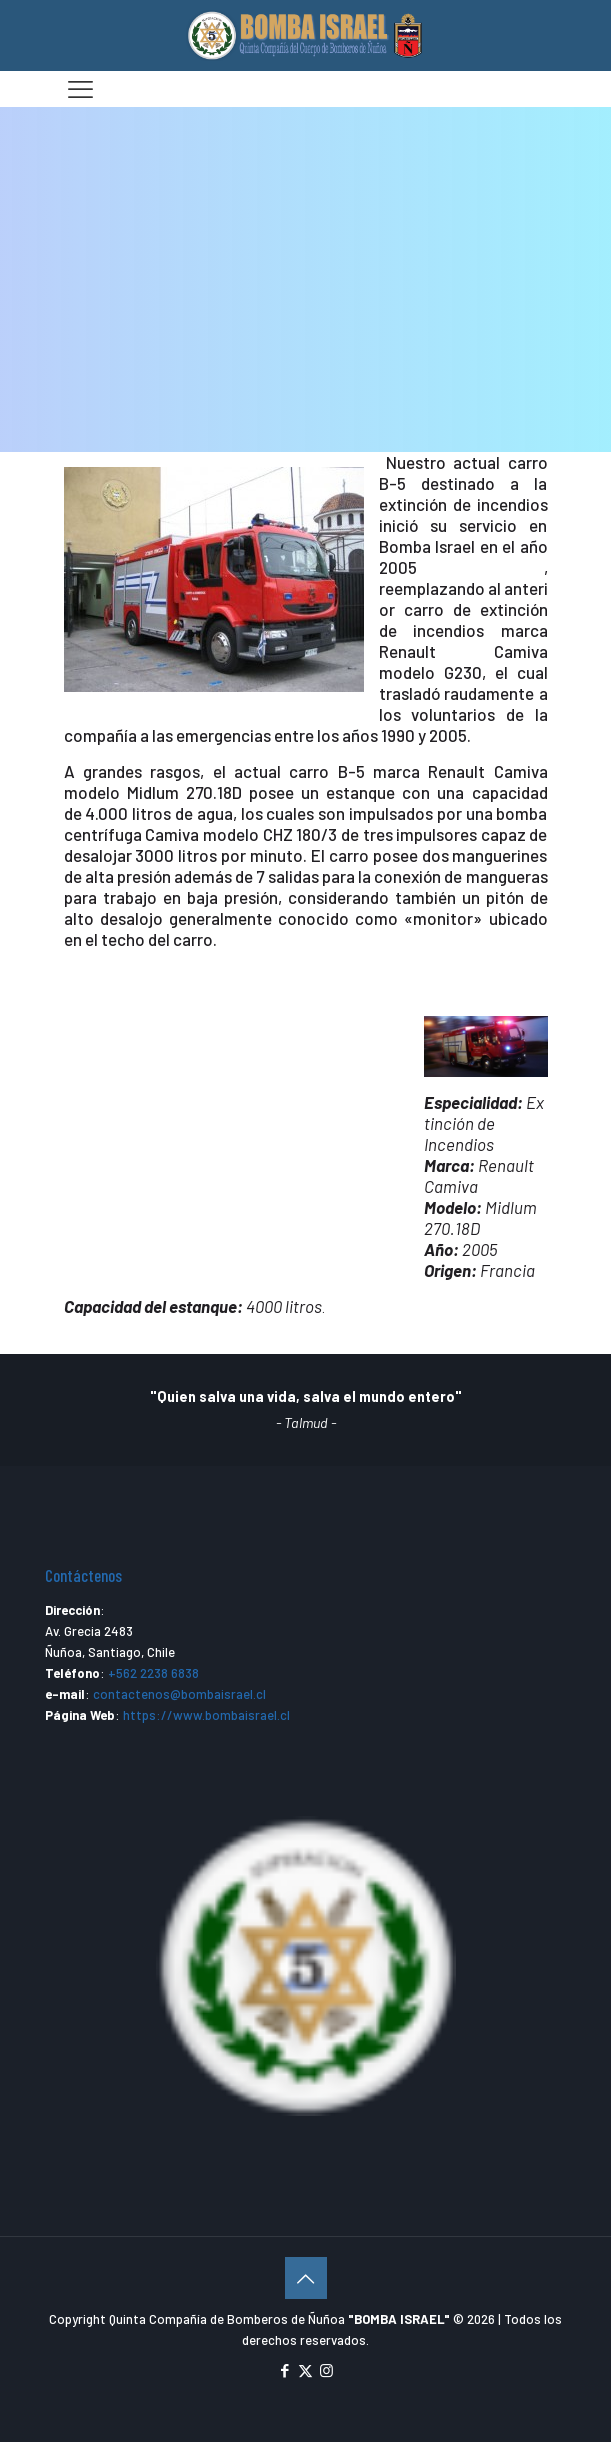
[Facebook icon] (284, 2370)
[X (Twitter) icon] (305, 2370)
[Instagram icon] (326, 2370)
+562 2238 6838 (153, 1673)
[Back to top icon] (306, 2278)
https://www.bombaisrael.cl (206, 1715)
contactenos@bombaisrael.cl (179, 1694)
